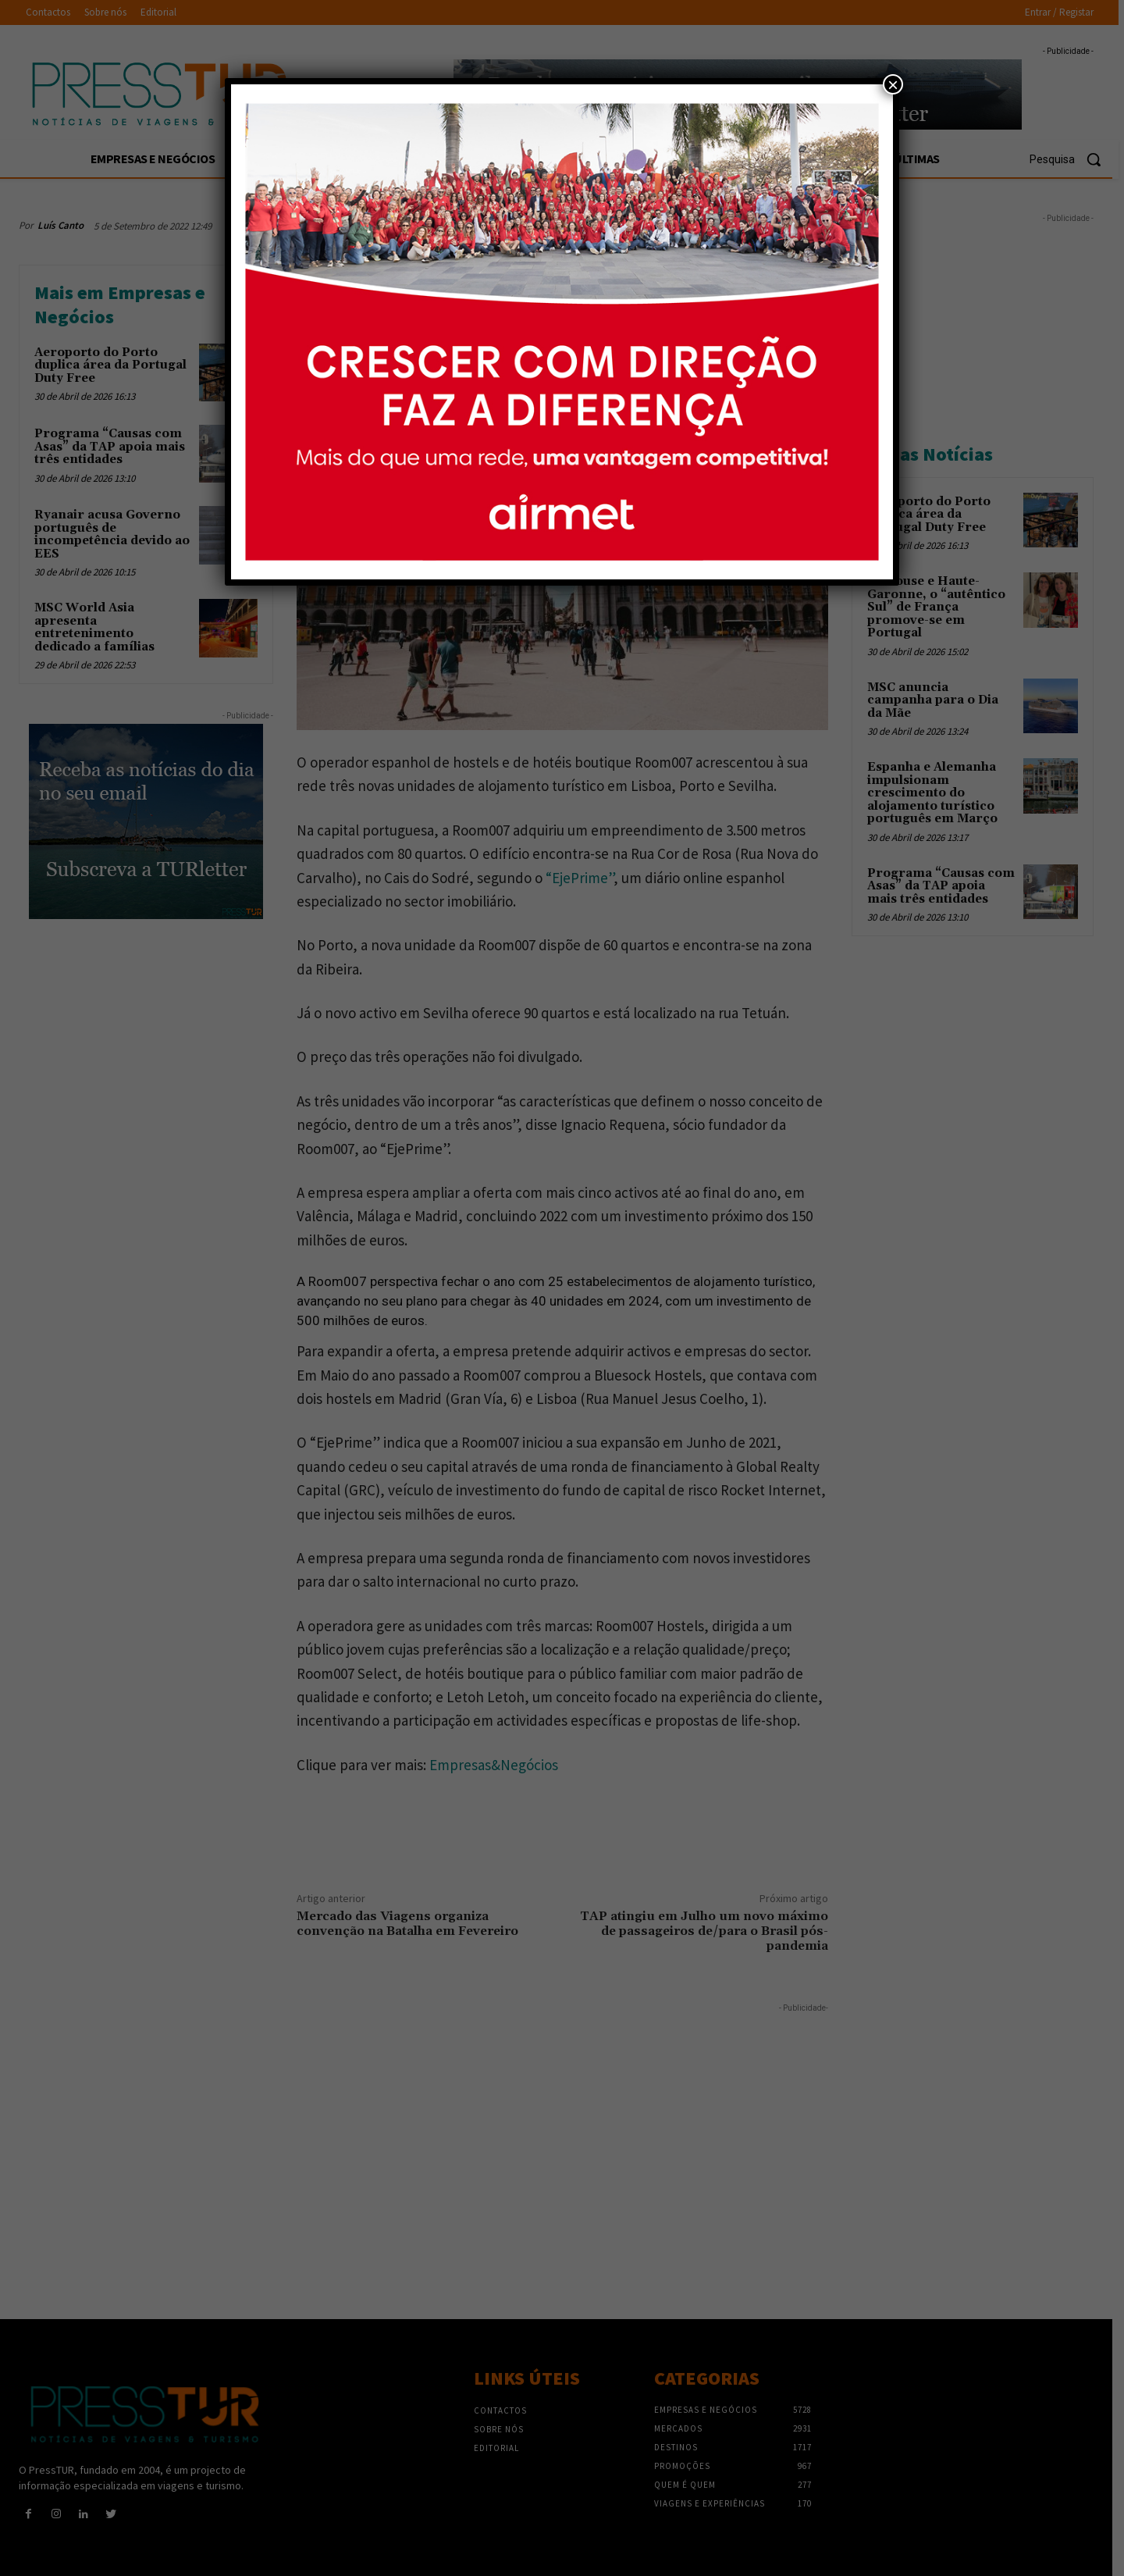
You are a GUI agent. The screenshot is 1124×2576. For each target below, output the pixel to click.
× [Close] (892, 84)
